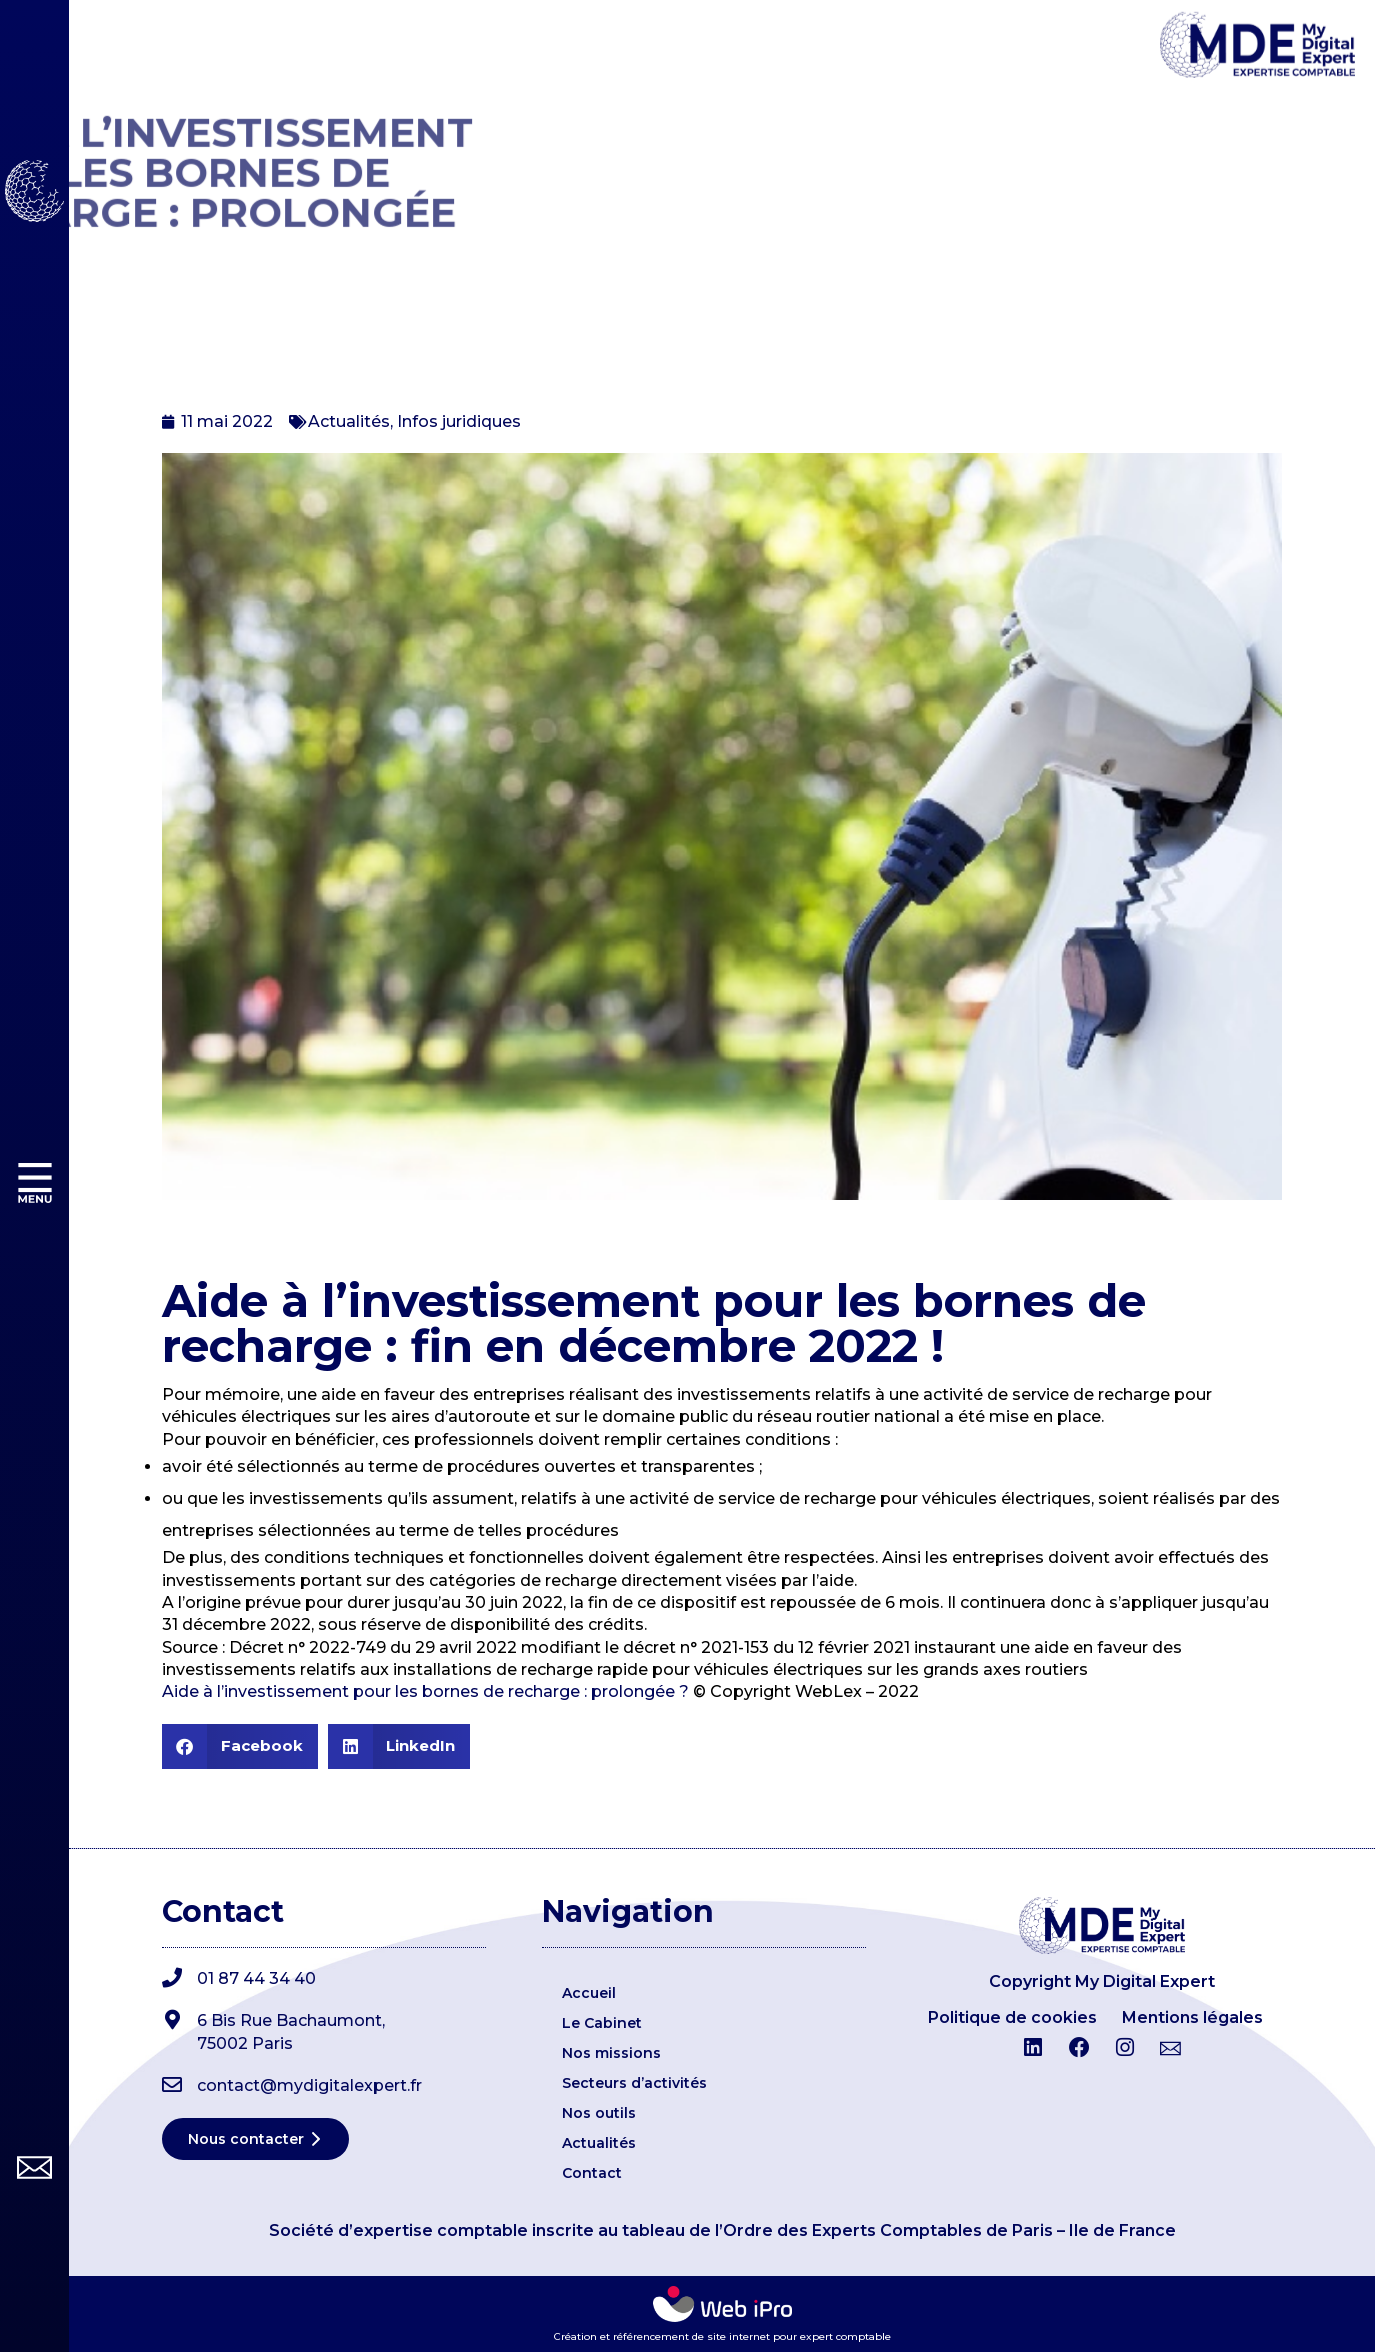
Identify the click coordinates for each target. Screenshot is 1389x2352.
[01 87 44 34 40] (172, 1978)
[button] (240, 1746)
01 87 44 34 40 (256, 1978)
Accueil (589, 1993)
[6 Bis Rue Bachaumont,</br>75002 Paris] (172, 2020)
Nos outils (599, 2113)
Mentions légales (1192, 2017)
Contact (592, 2173)
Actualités (349, 421)
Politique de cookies (1012, 2017)
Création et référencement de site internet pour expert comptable (722, 2336)
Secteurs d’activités (634, 2083)
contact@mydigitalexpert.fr (309, 2085)
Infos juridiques (459, 421)
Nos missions (611, 2053)
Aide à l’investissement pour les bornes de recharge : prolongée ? (425, 1691)
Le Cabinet (602, 2023)
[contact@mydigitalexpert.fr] (172, 2085)
